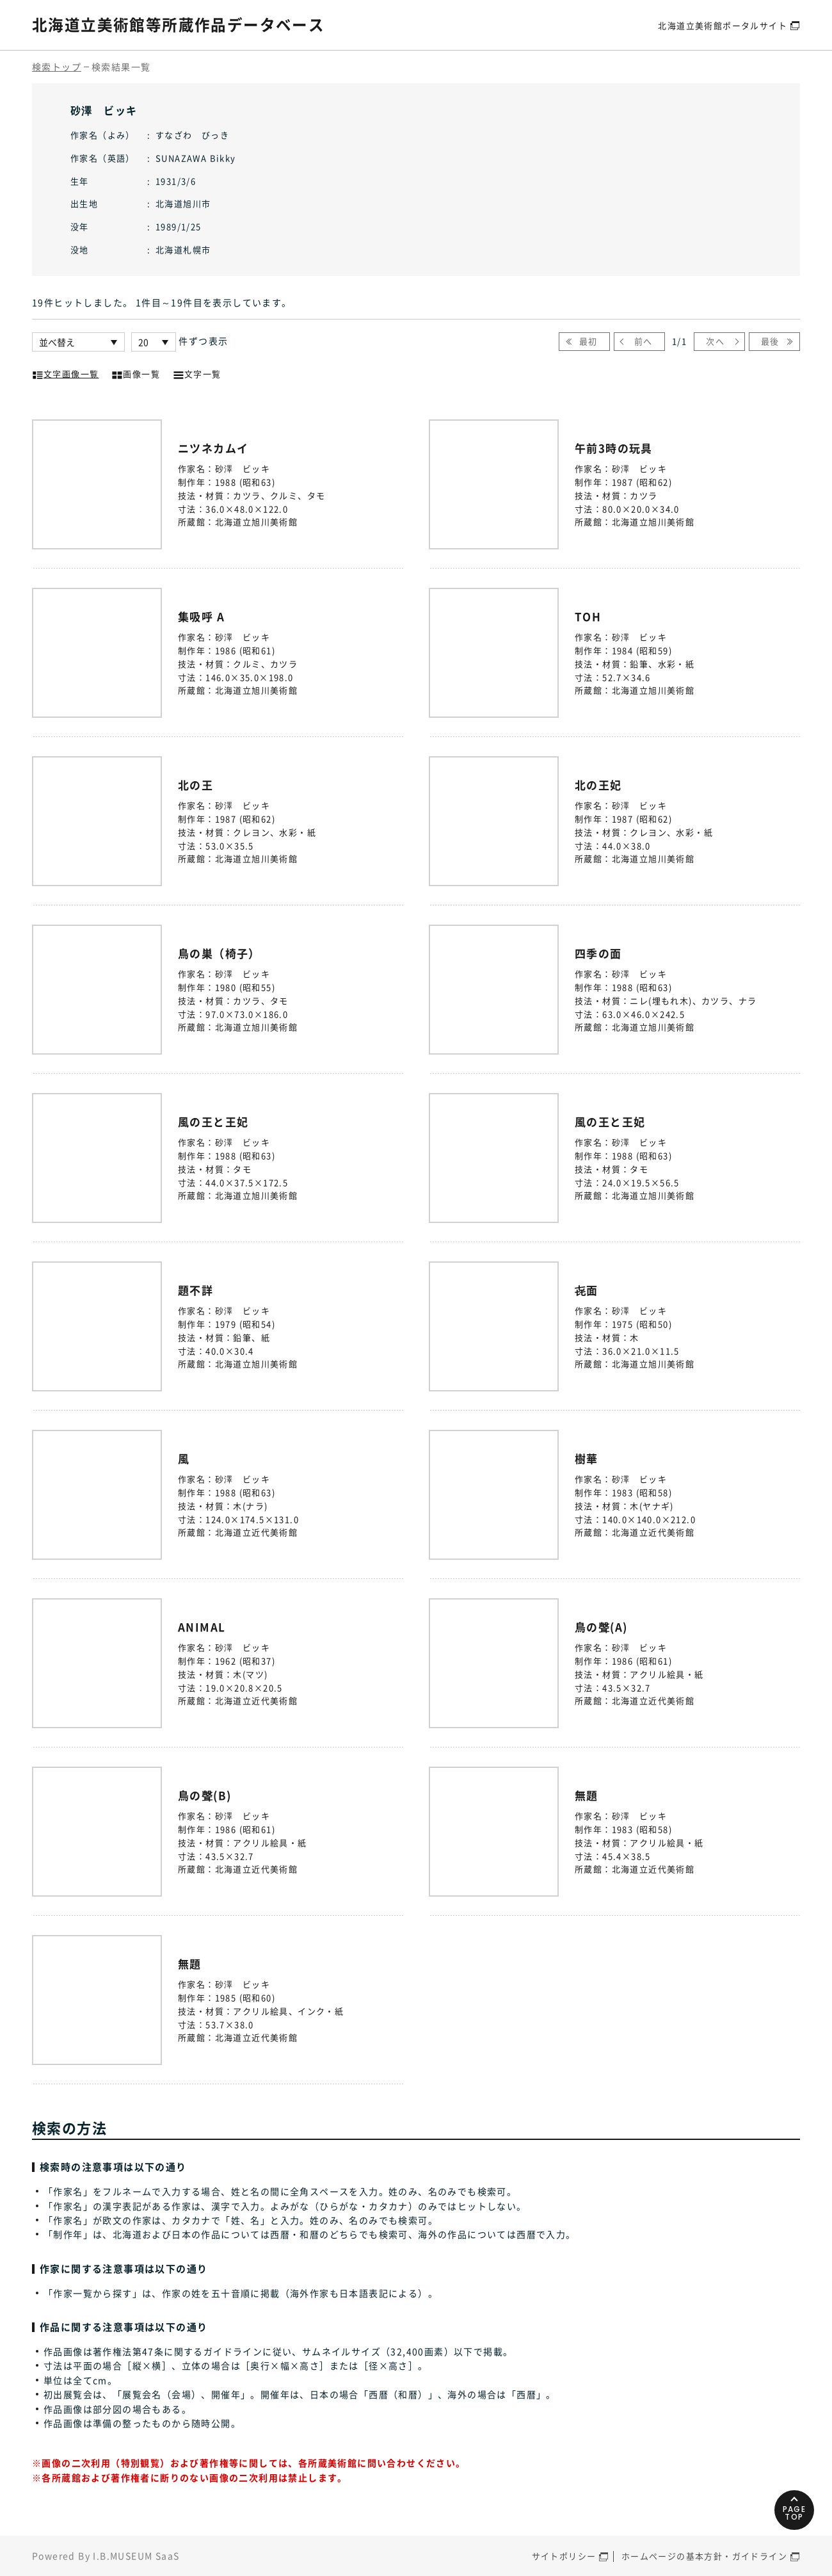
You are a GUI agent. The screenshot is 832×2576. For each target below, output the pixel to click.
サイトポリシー (564, 2556)
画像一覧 (135, 372)
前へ (643, 341)
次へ (715, 341)
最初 (588, 341)
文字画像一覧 (65, 372)
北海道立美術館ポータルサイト (722, 25)
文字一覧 (197, 372)
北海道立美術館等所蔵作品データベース (178, 24)
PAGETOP (793, 2508)
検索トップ (56, 66)
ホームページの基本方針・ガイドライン (704, 2556)
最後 (770, 341)
